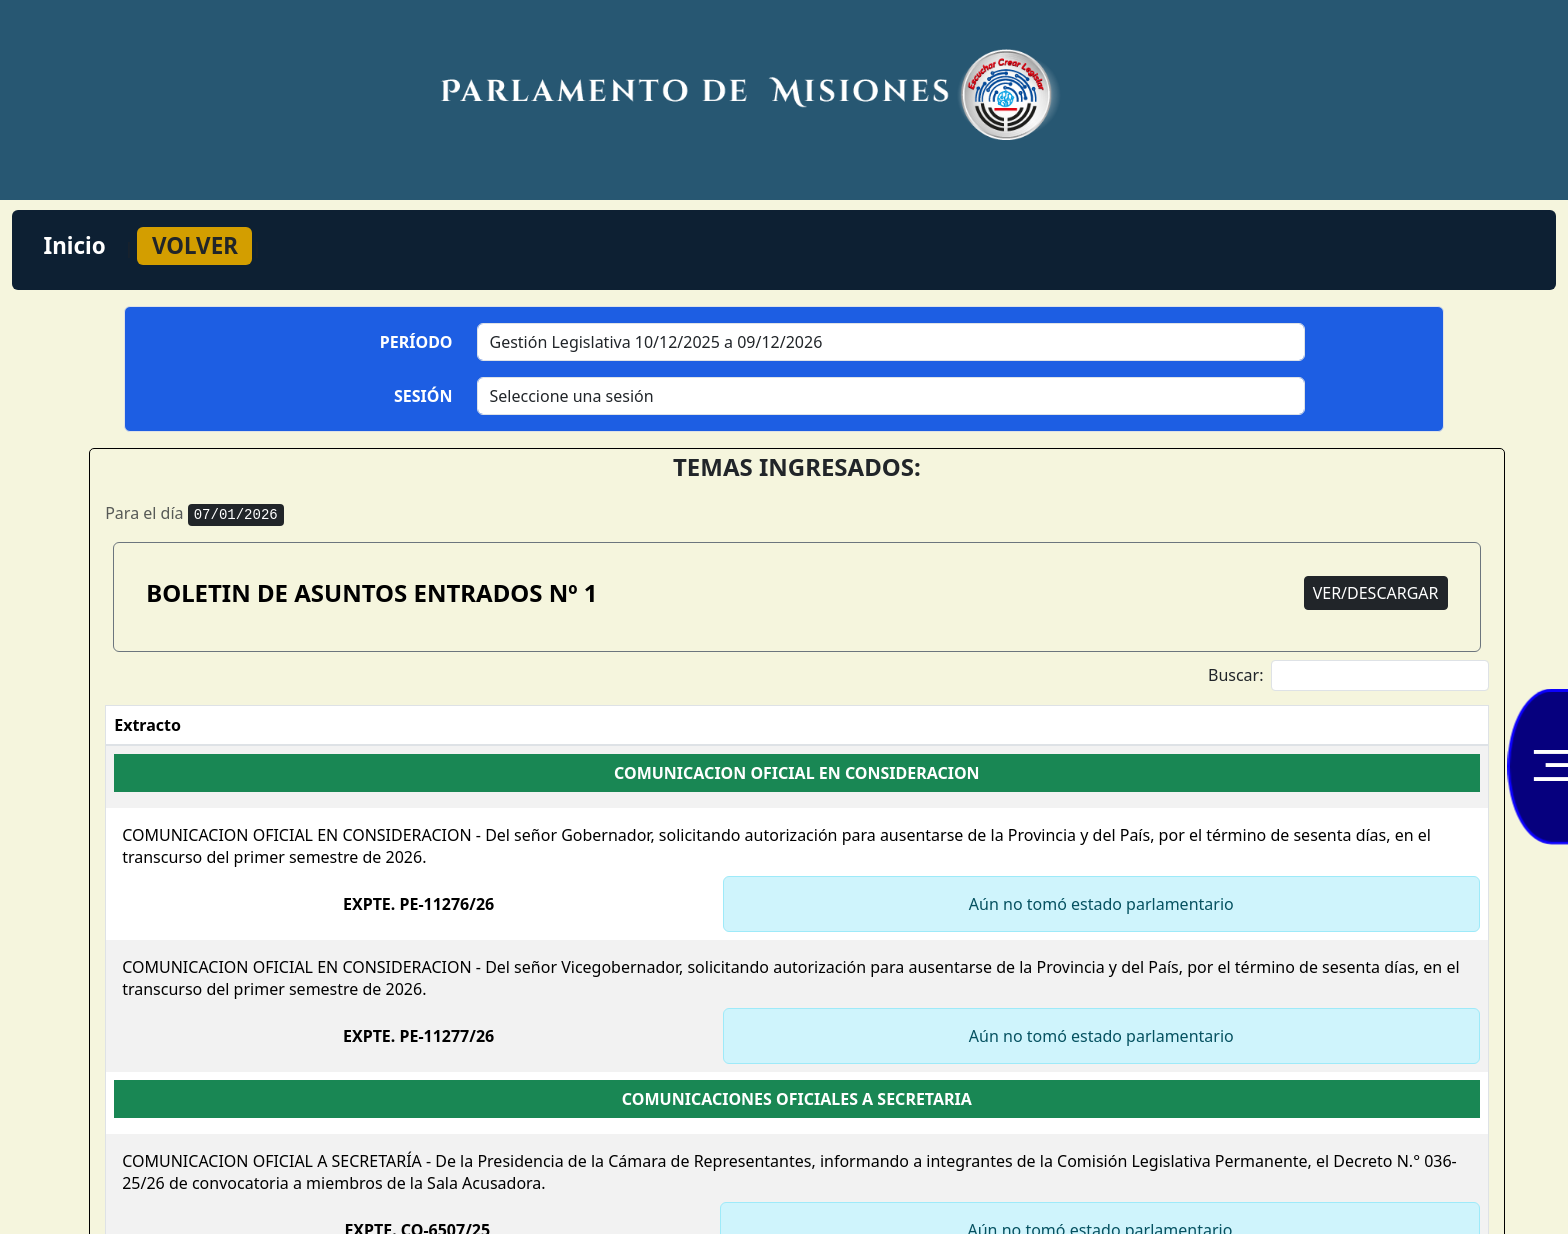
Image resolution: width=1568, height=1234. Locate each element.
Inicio (75, 245)
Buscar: (1348, 675)
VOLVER (195, 245)
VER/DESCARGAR (1376, 593)
